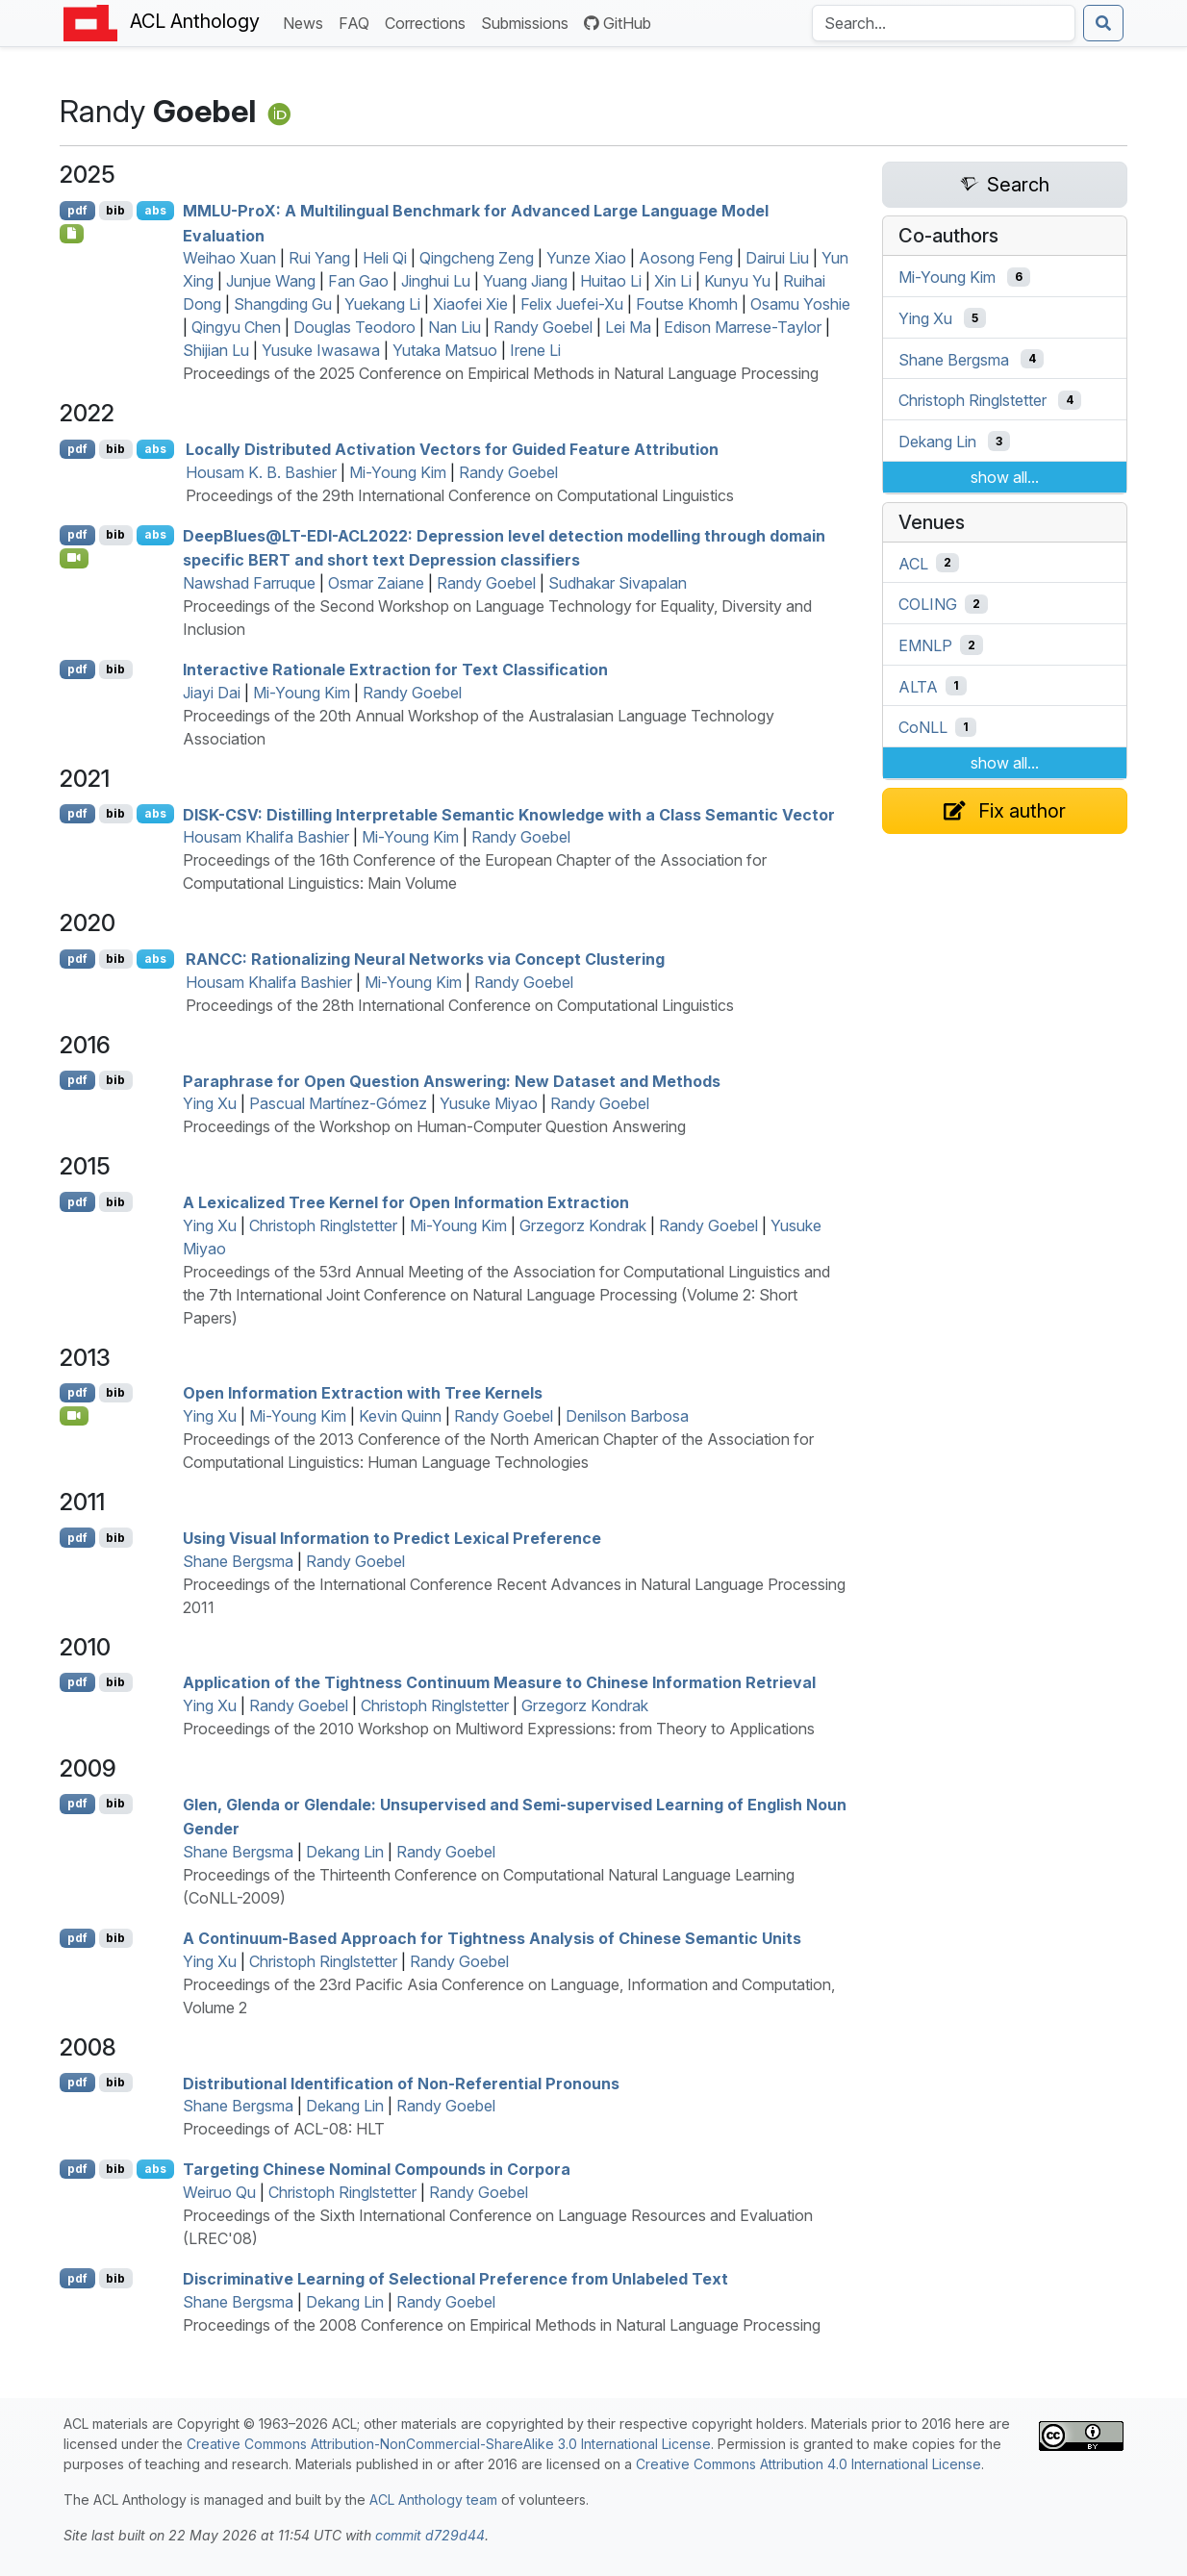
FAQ (358, 22)
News (307, 22)
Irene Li (535, 350)
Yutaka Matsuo (444, 350)
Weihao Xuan (229, 257)
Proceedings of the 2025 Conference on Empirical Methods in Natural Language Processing (501, 373)
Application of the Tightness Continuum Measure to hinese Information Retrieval (499, 1682)
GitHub (617, 23)
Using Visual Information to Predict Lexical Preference (392, 1538)
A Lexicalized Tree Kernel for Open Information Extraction (406, 1202)
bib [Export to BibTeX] (115, 210)
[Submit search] (1103, 23)
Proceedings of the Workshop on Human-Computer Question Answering (434, 1126)
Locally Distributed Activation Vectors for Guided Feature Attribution (452, 449)
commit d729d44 (430, 2535)
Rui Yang (319, 257)
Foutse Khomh (687, 304)
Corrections (429, 22)
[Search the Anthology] (943, 23)
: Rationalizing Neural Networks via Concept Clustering (425, 959)
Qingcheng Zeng (476, 257)
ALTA (918, 685)
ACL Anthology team (433, 2499)
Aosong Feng (686, 257)
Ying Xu (210, 1103)
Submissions (528, 22)
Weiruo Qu (219, 2192)
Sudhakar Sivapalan (617, 583)
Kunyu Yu (737, 280)
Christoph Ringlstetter (323, 1225)
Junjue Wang (271, 280)
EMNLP (925, 645)
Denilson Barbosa (627, 1416)
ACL (913, 562)
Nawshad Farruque (249, 583)
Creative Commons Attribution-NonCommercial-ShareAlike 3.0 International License (449, 2444)
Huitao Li (611, 280)
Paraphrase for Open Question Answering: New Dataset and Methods (451, 1080)
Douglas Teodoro (354, 327)
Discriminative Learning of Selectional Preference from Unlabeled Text (455, 2278)
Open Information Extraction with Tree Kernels (363, 1392)
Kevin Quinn (400, 1416)
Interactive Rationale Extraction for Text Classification (395, 669)
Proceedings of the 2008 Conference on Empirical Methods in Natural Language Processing (502, 2325)
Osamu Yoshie (800, 304)
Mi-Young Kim (397, 472)
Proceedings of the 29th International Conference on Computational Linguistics (460, 495)
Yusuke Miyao (489, 1103)
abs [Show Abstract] (155, 210)
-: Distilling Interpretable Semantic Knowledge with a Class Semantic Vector (509, 813)
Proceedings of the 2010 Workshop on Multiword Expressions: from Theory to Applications (499, 1728)
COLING (927, 604)
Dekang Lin (345, 1851)
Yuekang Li (382, 304)
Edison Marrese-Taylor (742, 327)
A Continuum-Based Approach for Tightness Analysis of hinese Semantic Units (492, 1938)
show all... (1005, 477)
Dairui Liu (777, 257)
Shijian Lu (216, 350)
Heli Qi (385, 257)
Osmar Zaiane (376, 583)
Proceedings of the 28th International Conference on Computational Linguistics (460, 1005)
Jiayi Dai (211, 692)
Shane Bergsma (238, 1561)
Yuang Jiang (525, 280)
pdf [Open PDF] (77, 210)
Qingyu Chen (236, 327)
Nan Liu (454, 327)
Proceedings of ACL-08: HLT (284, 2128)
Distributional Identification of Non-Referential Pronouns (401, 2082)
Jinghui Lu (435, 280)
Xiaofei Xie (470, 304)
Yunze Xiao (586, 257)
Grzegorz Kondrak (582, 1225)
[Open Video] (74, 558)
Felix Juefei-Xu (571, 304)
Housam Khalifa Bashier (266, 836)
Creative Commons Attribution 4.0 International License (808, 2464)
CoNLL (922, 727)
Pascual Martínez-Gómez (338, 1103)
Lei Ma (628, 327)
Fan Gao (358, 280)
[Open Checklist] (72, 233)
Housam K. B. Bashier (261, 472)
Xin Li (673, 280)
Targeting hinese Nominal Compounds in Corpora (376, 2169)
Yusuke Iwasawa (321, 350)
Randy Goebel (543, 327)
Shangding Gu (283, 304)
